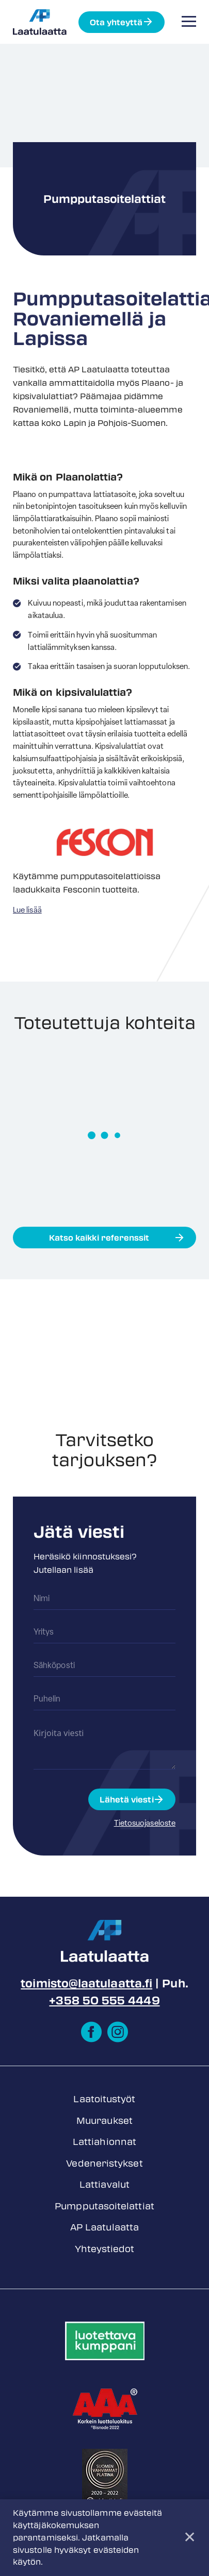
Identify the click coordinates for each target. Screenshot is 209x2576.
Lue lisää (27, 911)
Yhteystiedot (105, 2248)
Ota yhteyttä (116, 22)
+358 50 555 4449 (104, 2000)
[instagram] (117, 2032)
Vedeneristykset (104, 2163)
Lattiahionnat (104, 2141)
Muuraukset (104, 2120)
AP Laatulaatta (104, 2227)
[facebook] (91, 2032)
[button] (189, 21)
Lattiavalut (104, 2184)
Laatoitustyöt (104, 2098)
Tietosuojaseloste (144, 1824)
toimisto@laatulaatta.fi (86, 1983)
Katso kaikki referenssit (99, 1237)
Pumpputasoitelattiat (104, 2206)
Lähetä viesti (127, 1799)
